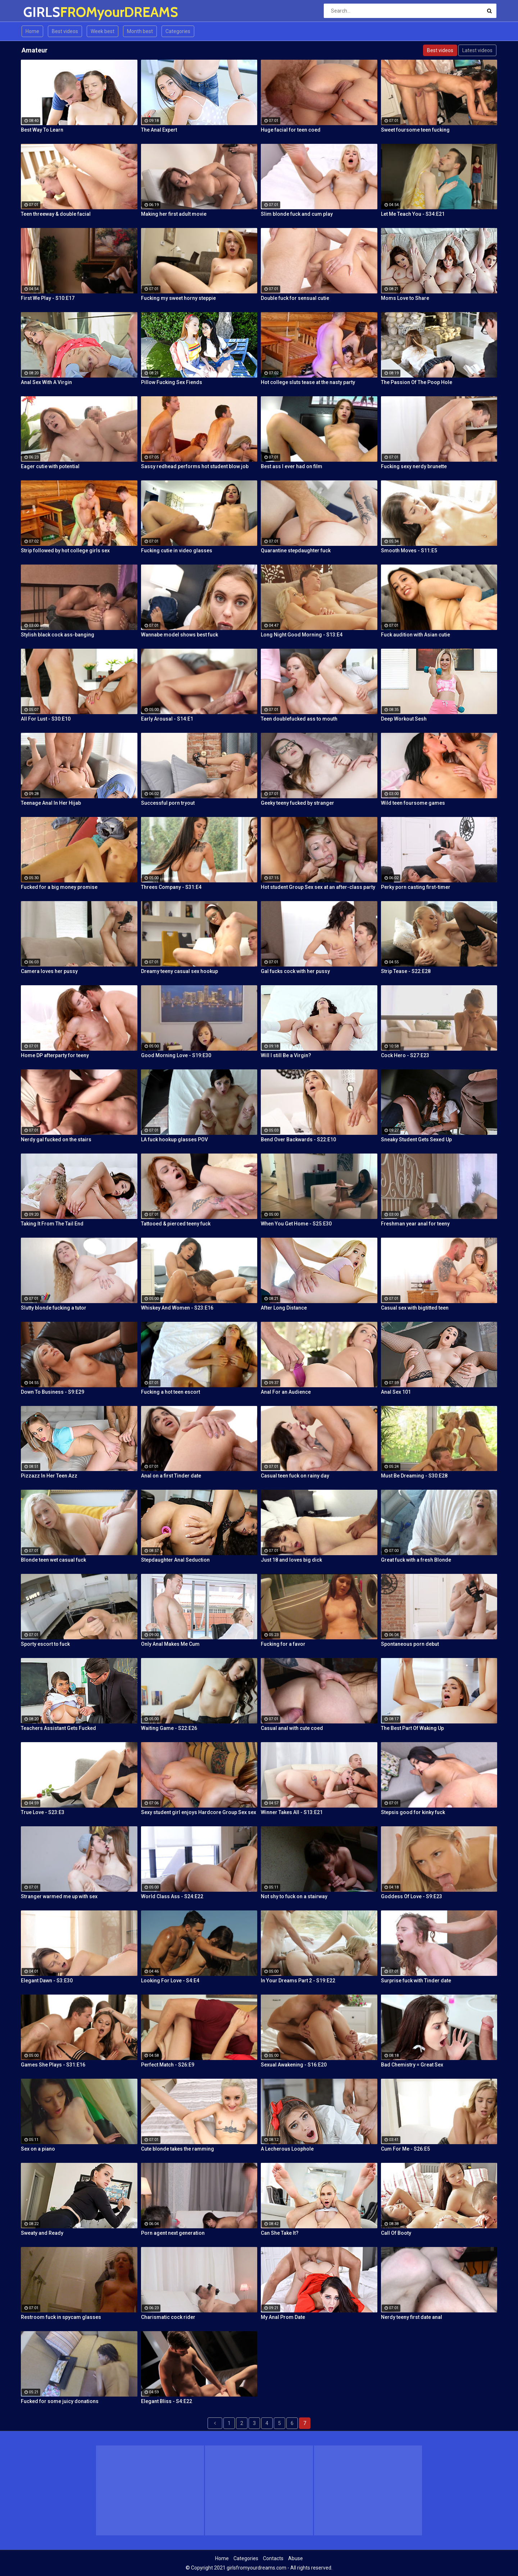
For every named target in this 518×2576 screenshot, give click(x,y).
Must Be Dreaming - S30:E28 (414, 1476)
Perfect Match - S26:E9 (167, 2065)
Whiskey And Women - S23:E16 (177, 1308)
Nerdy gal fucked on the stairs (56, 1139)
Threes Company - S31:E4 (171, 887)
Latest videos (477, 50)
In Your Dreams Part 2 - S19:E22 (298, 1980)
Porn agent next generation (173, 2233)
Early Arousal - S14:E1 (167, 719)
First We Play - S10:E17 (47, 298)
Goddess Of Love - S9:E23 (411, 1896)
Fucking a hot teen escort (170, 1392)
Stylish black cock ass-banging (57, 635)
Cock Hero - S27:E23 (405, 1055)
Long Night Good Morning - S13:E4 (301, 635)
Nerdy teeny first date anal (411, 2317)
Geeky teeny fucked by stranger (297, 803)
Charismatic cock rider (168, 2317)
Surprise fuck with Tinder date (416, 1980)
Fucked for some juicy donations (60, 2401)
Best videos (65, 31)
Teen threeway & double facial (56, 214)
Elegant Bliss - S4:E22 (166, 2401)
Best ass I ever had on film (291, 466)
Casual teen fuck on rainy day (295, 1476)
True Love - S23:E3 (42, 1812)
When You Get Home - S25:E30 (296, 1224)
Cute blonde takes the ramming (177, 2149)
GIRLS (42, 12)
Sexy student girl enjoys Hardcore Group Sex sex (198, 1812)
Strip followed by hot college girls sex (65, 550)
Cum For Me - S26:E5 (405, 2149)
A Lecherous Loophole (287, 2149)
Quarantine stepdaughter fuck (296, 550)
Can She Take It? (280, 2233)
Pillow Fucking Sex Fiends (171, 382)
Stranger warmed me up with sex (59, 1896)
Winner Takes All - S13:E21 (292, 1812)
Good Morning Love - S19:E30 (176, 1055)
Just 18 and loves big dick (291, 1560)
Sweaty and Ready (42, 2233)
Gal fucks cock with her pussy (295, 971)
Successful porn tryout (168, 803)
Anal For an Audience (286, 1392)
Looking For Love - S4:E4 (170, 1980)
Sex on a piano (38, 2149)
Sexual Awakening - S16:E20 (294, 2065)
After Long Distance (284, 1308)
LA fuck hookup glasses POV (174, 1139)
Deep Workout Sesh (404, 719)
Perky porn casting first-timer (415, 887)
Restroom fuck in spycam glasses (61, 2317)
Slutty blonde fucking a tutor (53, 1308)
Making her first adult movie (173, 214)
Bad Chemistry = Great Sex (412, 2065)
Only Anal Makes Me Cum (170, 1644)
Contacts (273, 2558)
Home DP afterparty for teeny (55, 1055)
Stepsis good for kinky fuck (413, 1812)
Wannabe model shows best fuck (179, 635)
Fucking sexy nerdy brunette (414, 466)
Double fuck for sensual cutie (295, 298)
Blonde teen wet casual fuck (53, 1560)
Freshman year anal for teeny (415, 1224)
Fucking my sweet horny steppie (178, 298)
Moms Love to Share (405, 298)
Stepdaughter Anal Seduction (175, 1560)
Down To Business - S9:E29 (52, 1392)
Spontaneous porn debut (410, 1644)
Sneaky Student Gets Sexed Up (416, 1139)
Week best (102, 31)
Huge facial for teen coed (291, 130)
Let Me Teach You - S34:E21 (413, 214)
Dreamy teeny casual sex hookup (179, 971)
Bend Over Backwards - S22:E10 (298, 1139)
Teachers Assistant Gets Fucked (58, 1728)
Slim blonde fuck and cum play (297, 214)
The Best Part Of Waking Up (412, 1728)
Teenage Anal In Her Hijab (51, 803)
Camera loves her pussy (49, 971)
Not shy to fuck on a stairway (294, 1896)
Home (32, 31)
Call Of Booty (396, 2233)
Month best (140, 31)
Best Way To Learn (42, 130)
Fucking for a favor (283, 1644)
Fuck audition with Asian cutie (415, 635)
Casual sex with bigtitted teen (415, 1308)
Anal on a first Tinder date (171, 1476)
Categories (177, 31)
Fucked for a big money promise (59, 887)
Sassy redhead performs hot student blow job (195, 466)
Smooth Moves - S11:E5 (409, 550)
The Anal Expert (159, 130)
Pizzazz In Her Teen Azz (49, 1476)
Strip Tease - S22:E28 (406, 971)
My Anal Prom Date (283, 2317)
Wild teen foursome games (413, 803)
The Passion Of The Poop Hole (416, 382)
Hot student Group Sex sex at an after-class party (318, 887)
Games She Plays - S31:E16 (53, 2065)
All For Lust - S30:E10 (46, 719)
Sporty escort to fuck (45, 1644)
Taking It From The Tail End (52, 1224)
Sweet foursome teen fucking (415, 130)
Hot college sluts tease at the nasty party (308, 382)
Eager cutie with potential (50, 466)
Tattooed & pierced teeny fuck (175, 1224)
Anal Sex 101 (396, 1392)
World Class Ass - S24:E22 (172, 1896)
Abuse (295, 2558)
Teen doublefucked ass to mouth (299, 719)
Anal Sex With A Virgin (46, 382)
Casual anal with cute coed (292, 1728)
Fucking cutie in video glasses (176, 550)
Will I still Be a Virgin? (286, 1055)
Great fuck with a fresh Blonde (416, 1560)
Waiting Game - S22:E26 (169, 1728)
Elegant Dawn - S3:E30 (47, 1980)
